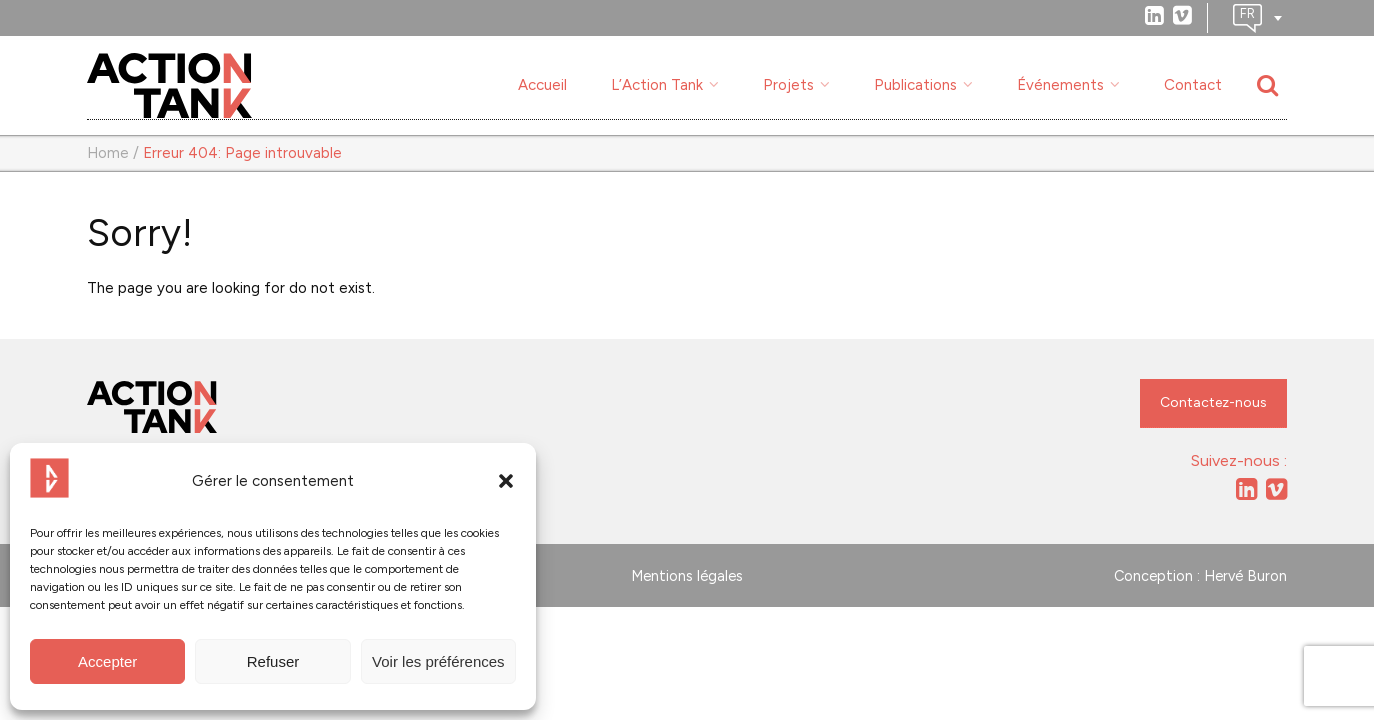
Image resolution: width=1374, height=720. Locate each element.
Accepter (107, 661)
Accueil (542, 85)
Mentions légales (687, 576)
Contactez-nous (1213, 402)
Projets (788, 85)
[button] (506, 481)
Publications (915, 85)
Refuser (273, 661)
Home (108, 153)
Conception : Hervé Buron (1200, 576)
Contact (1193, 85)
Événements (1060, 85)
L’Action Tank (657, 85)
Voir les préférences (438, 661)
